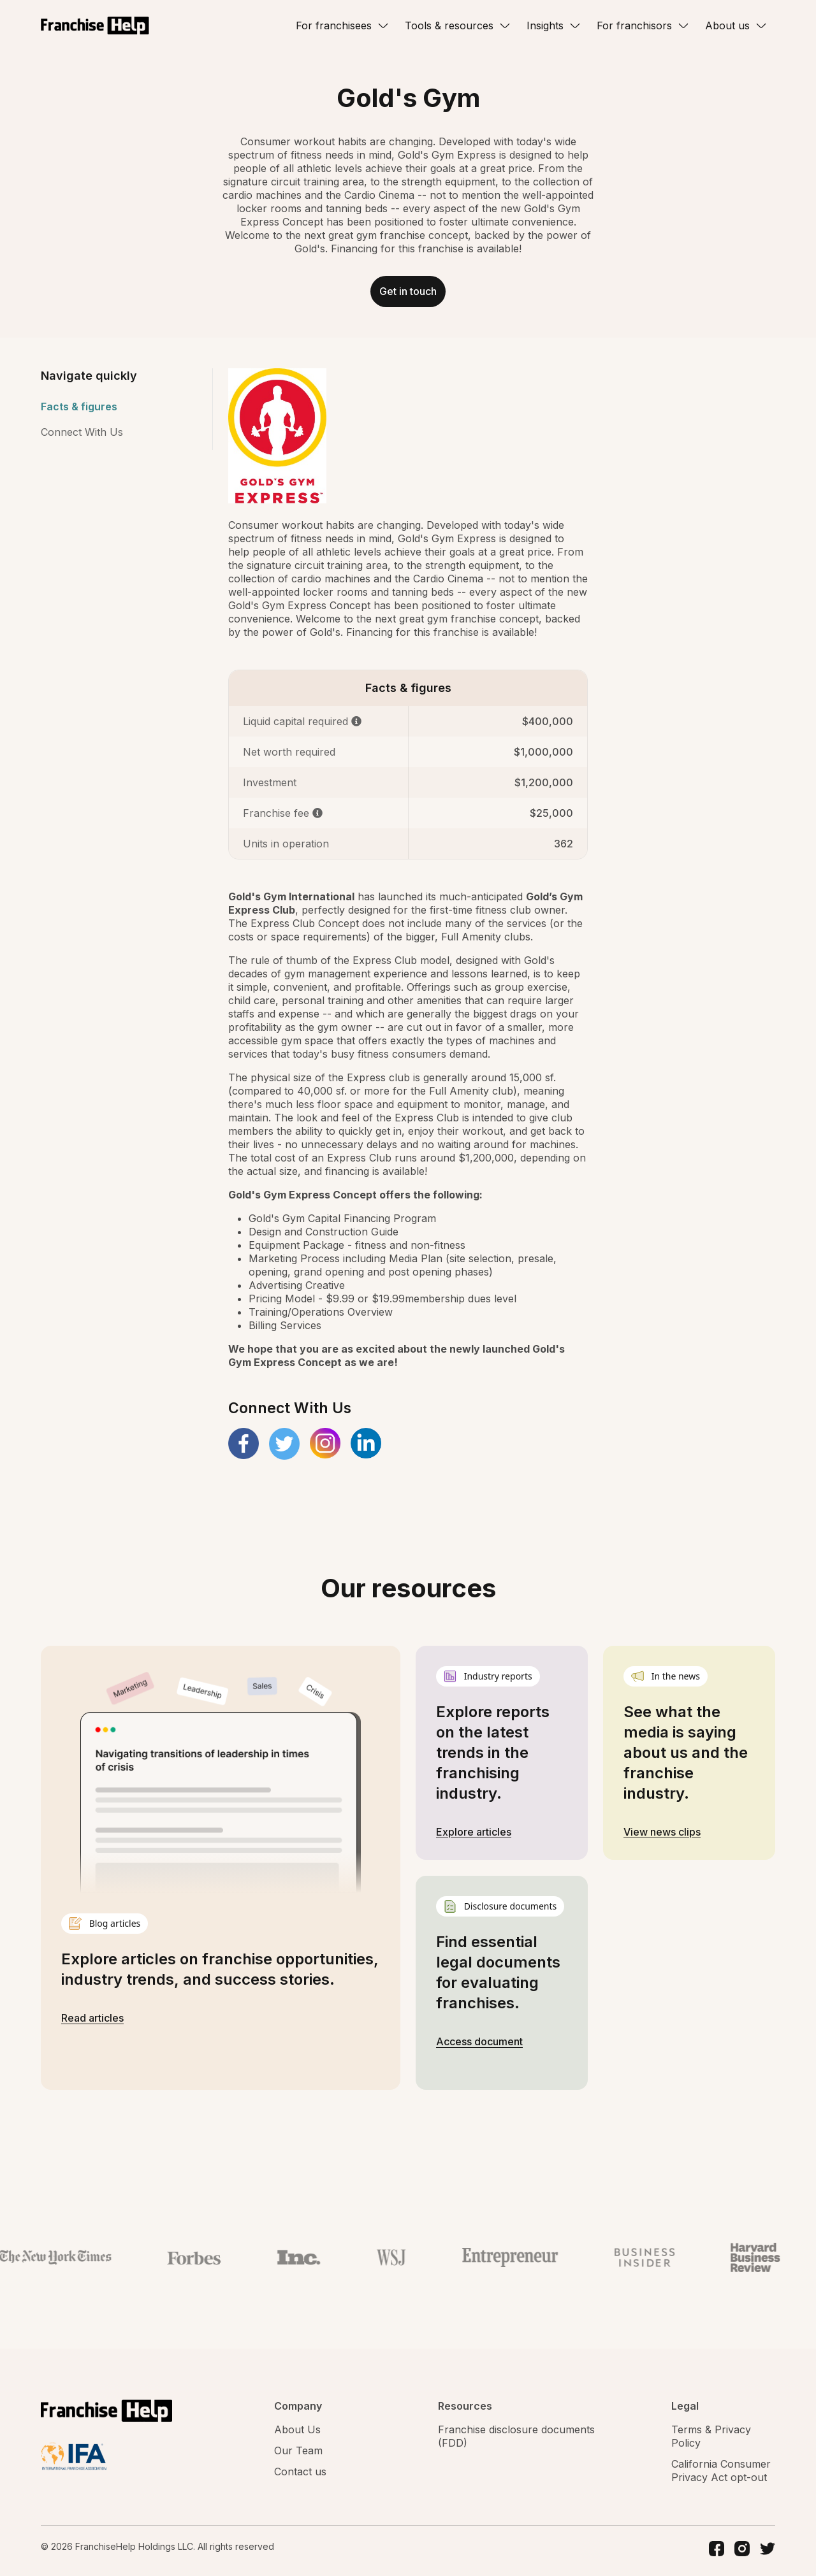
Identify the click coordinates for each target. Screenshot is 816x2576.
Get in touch (408, 293)
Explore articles (473, 1836)
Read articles (92, 2022)
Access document (479, 2046)
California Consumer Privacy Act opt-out (721, 2475)
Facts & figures (79, 411)
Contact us (300, 2476)
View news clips (662, 1836)
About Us (297, 2434)
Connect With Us (82, 436)
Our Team (298, 2455)
